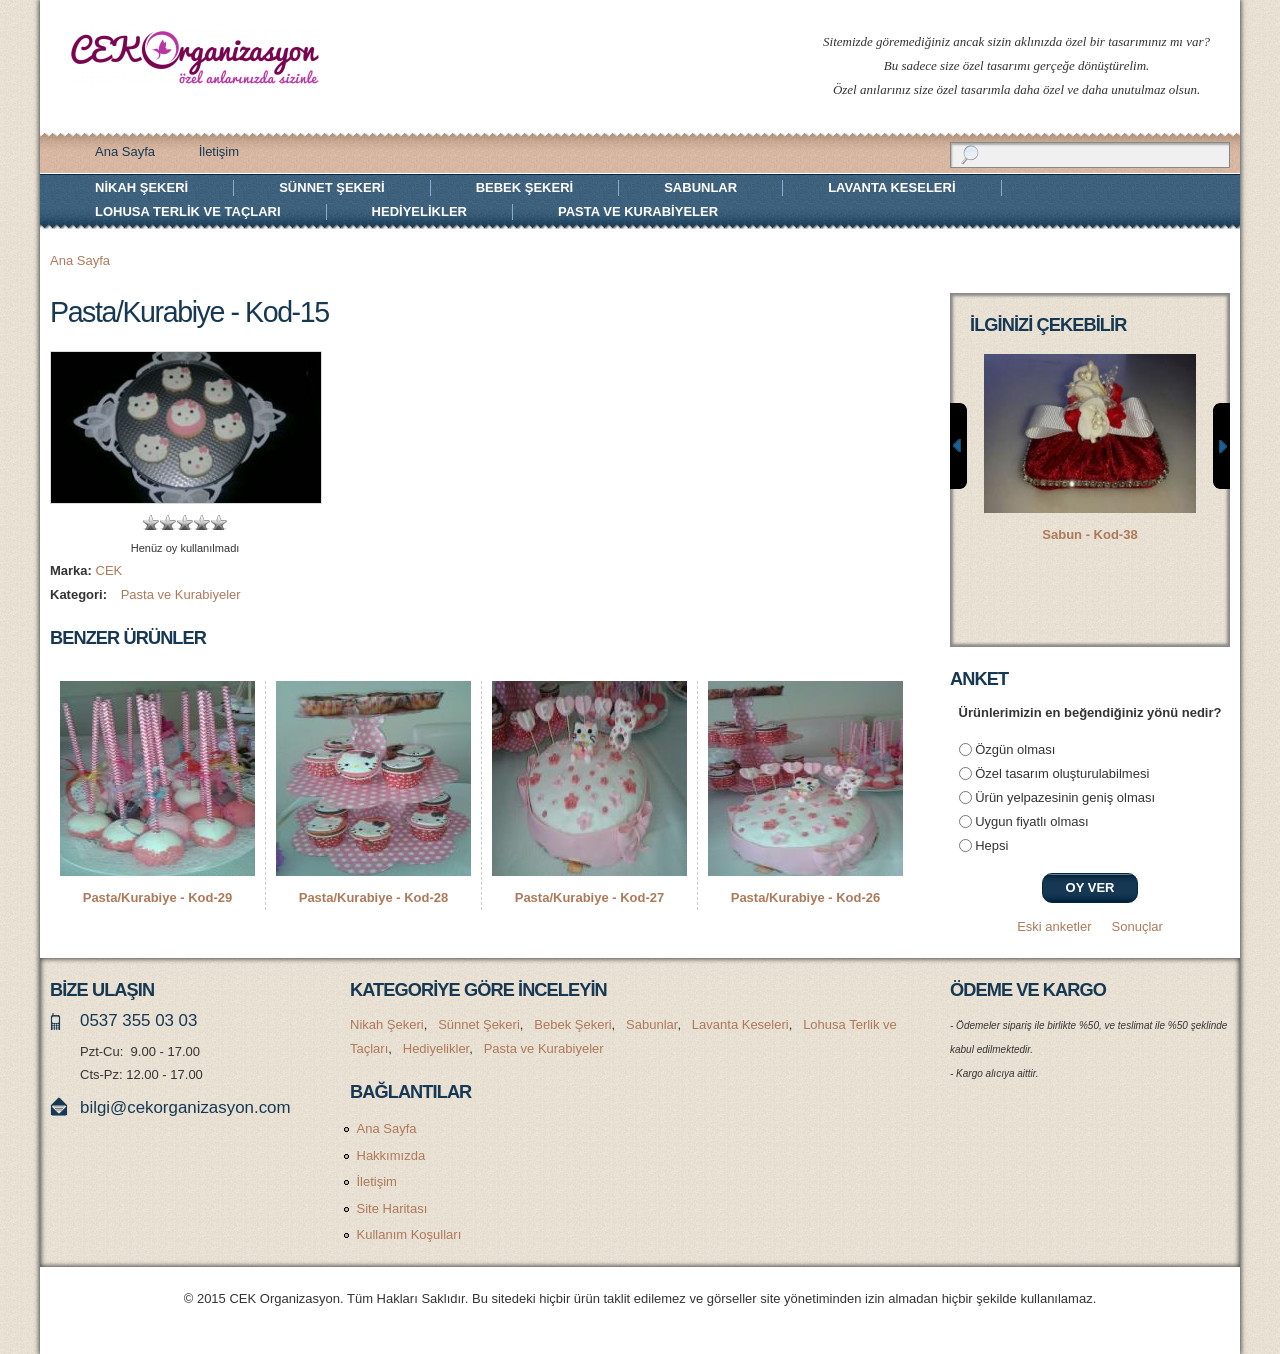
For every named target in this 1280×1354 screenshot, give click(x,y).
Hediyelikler (419, 211)
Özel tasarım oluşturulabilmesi (1062, 773)
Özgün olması (1015, 749)
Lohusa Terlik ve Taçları (188, 211)
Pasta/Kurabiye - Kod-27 (590, 897)
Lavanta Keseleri (891, 187)
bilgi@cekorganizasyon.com (185, 1107)
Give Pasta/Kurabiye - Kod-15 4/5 (202, 522)
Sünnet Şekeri (331, 187)
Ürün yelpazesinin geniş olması (1065, 797)
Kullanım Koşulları (409, 1234)
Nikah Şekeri (141, 187)
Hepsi (991, 845)
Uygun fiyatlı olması (1031, 821)
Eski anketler (1054, 926)
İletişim (219, 151)
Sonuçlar (1137, 926)
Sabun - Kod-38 (1089, 534)
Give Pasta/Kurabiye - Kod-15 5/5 (219, 522)
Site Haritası (392, 1208)
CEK (109, 570)
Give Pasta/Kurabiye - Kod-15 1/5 (151, 522)
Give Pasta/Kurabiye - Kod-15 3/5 (185, 522)
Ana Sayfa (125, 151)
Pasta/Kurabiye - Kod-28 (374, 897)
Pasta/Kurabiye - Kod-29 (158, 897)
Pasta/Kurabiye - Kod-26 (806, 897)
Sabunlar (700, 187)
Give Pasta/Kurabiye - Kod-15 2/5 (168, 522)
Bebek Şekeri (525, 187)
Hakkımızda (391, 1155)
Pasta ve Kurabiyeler (638, 211)
